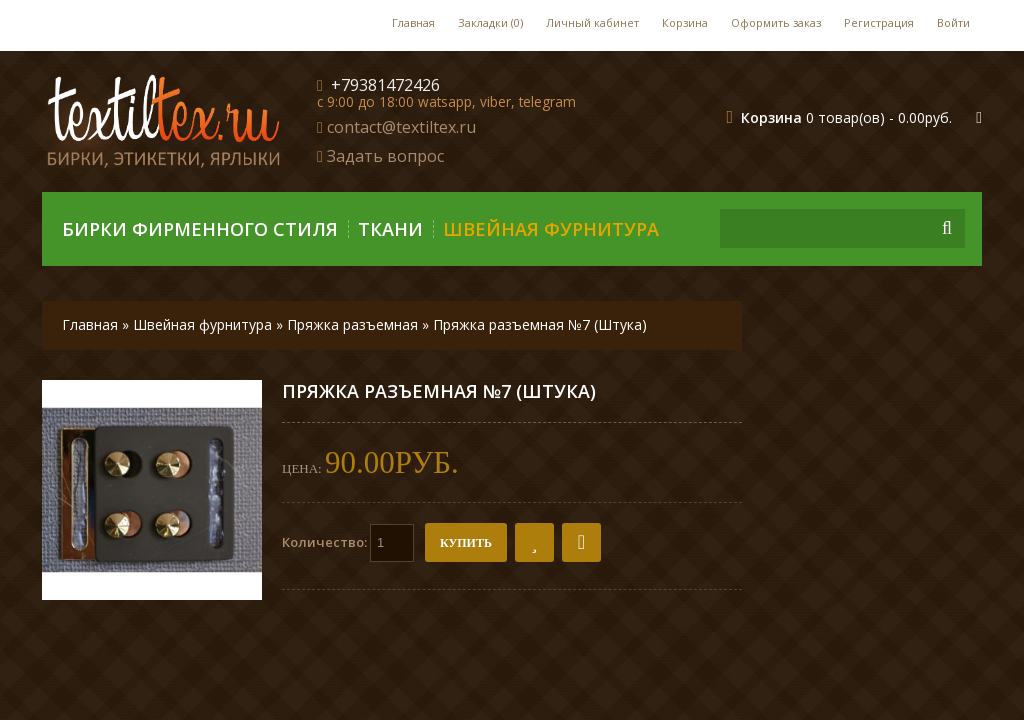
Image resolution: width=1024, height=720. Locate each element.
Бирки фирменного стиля (200, 229)
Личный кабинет (592, 22)
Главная (413, 22)
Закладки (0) (490, 22)
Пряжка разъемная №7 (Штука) (540, 324)
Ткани (390, 229)
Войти (953, 22)
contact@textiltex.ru (401, 127)
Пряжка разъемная (352, 324)
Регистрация (879, 22)
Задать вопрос (385, 156)
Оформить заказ (776, 22)
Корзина (685, 22)
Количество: (348, 543)
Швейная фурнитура (551, 229)
